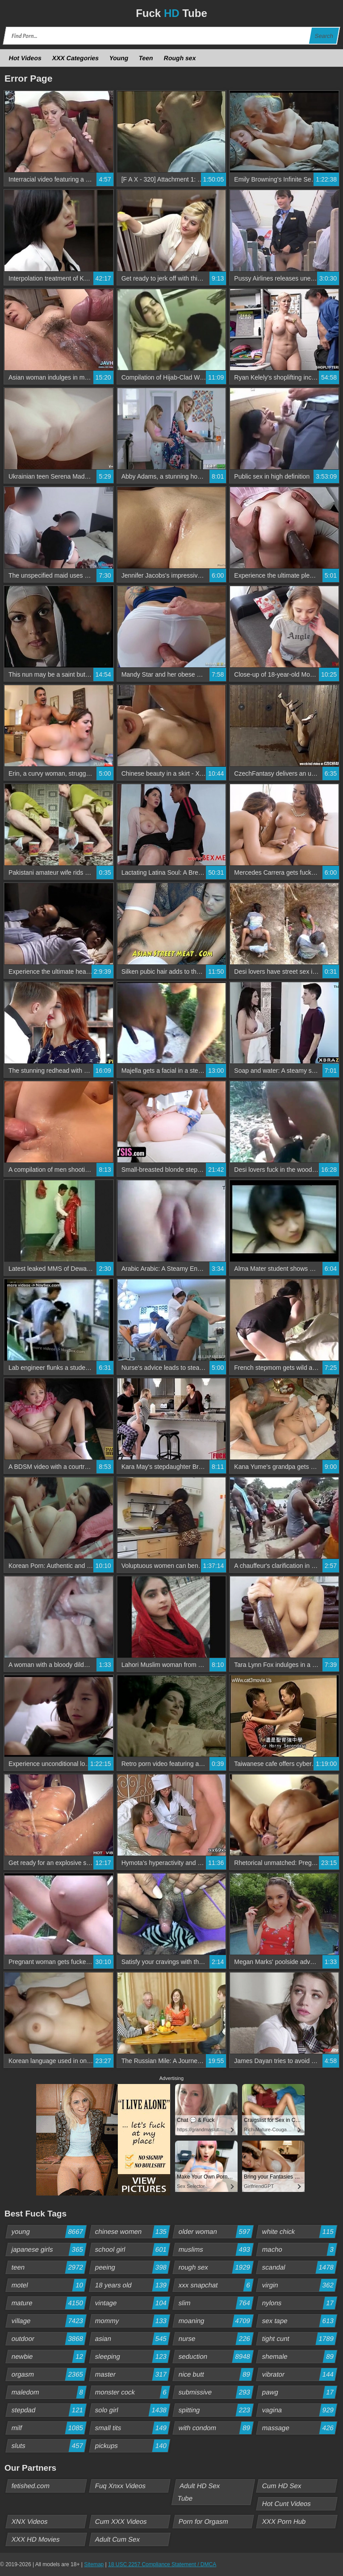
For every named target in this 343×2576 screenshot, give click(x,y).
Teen (146, 58)
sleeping (132, 2356)
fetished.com (30, 2485)
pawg (299, 2392)
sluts (49, 2446)
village (49, 2321)
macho (299, 2249)
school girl (132, 2249)
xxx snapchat (216, 2285)
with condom (216, 2428)
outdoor (49, 2338)
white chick (299, 2231)
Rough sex (179, 58)
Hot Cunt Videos (287, 2503)
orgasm (49, 2374)
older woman (216, 2231)
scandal (299, 2267)
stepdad (49, 2410)
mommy (132, 2321)
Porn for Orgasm (203, 2521)
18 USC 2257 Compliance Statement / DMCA (162, 2564)
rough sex (216, 2267)
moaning (216, 2321)
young (49, 2231)
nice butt (216, 2374)
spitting (216, 2410)
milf (49, 2428)
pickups (132, 2446)
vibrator (299, 2374)
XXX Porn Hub (284, 2521)
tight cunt (299, 2338)
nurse (216, 2338)
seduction (216, 2356)
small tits (132, 2428)
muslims (216, 2249)
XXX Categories (75, 58)
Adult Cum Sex (118, 2539)
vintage (132, 2303)
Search (324, 36)
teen (49, 2267)
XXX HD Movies (36, 2539)
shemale (299, 2356)
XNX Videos (30, 2521)
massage (299, 2428)
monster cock (132, 2392)
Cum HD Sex (282, 2485)
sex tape (299, 2321)
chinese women (132, 2231)
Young (119, 58)
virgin (299, 2285)
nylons (299, 2303)
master (132, 2374)
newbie (49, 2356)
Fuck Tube (171, 13)
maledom (49, 2392)
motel (49, 2285)
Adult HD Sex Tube (199, 2492)
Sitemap (94, 2564)
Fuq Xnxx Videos (120, 2485)
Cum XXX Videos (121, 2521)
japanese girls (49, 2249)
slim (216, 2303)
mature (49, 2303)
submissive (216, 2392)
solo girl (132, 2410)
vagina (299, 2410)
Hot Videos (25, 58)
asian (132, 2338)
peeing (132, 2267)
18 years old (132, 2285)
